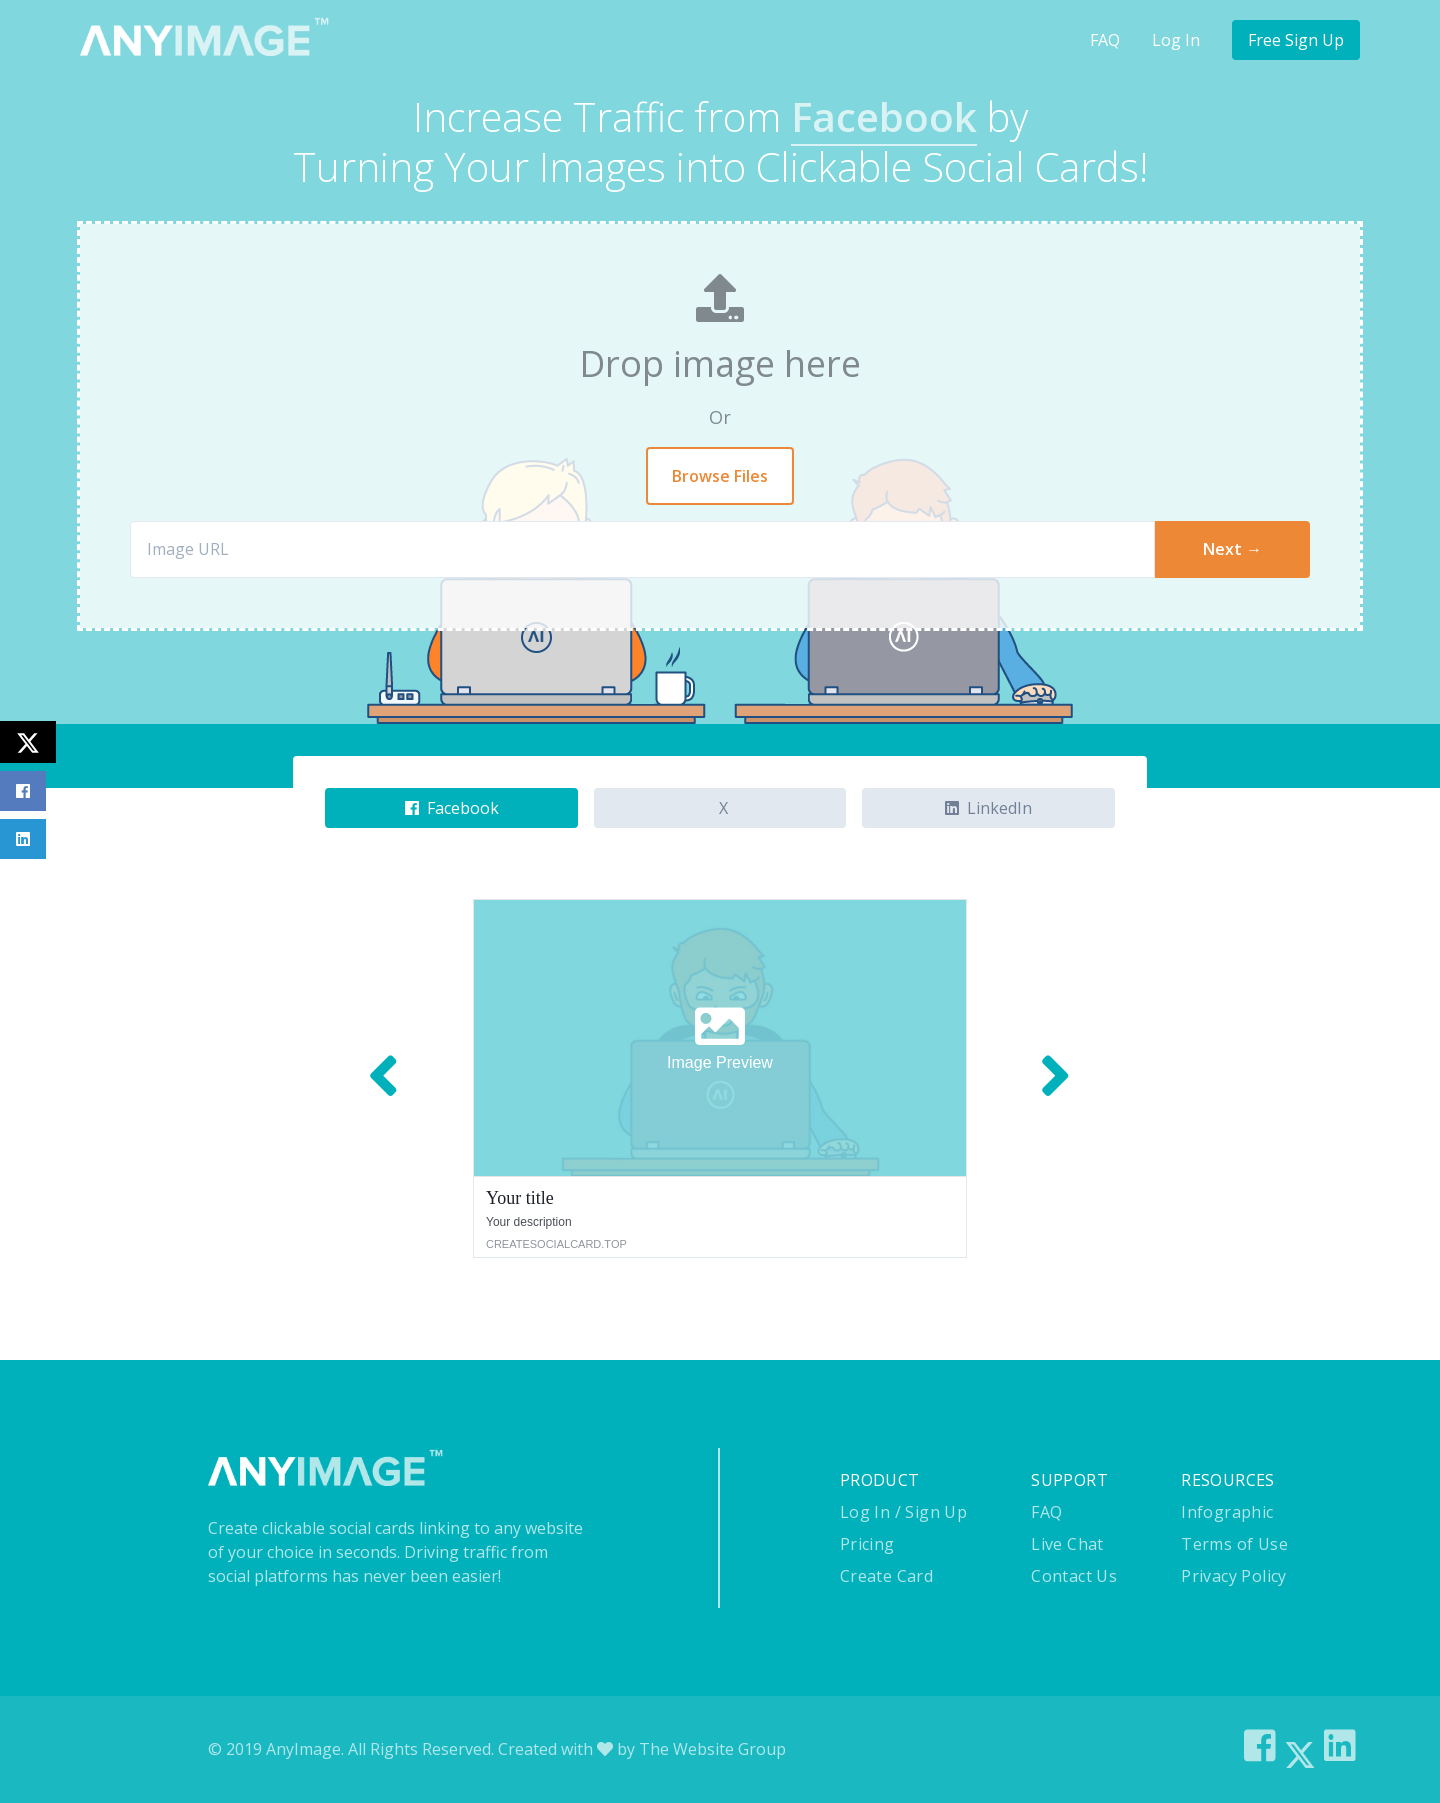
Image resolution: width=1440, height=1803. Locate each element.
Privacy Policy (1234, 1576)
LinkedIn (988, 808)
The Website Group (712, 1749)
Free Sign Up (1296, 40)
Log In (1176, 40)
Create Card (886, 1576)
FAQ (1105, 40)
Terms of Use (1234, 1544)
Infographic (1227, 1512)
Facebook (452, 808)
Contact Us (1074, 1576)
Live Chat (1067, 1544)
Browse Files (720, 476)
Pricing (867, 1544)
